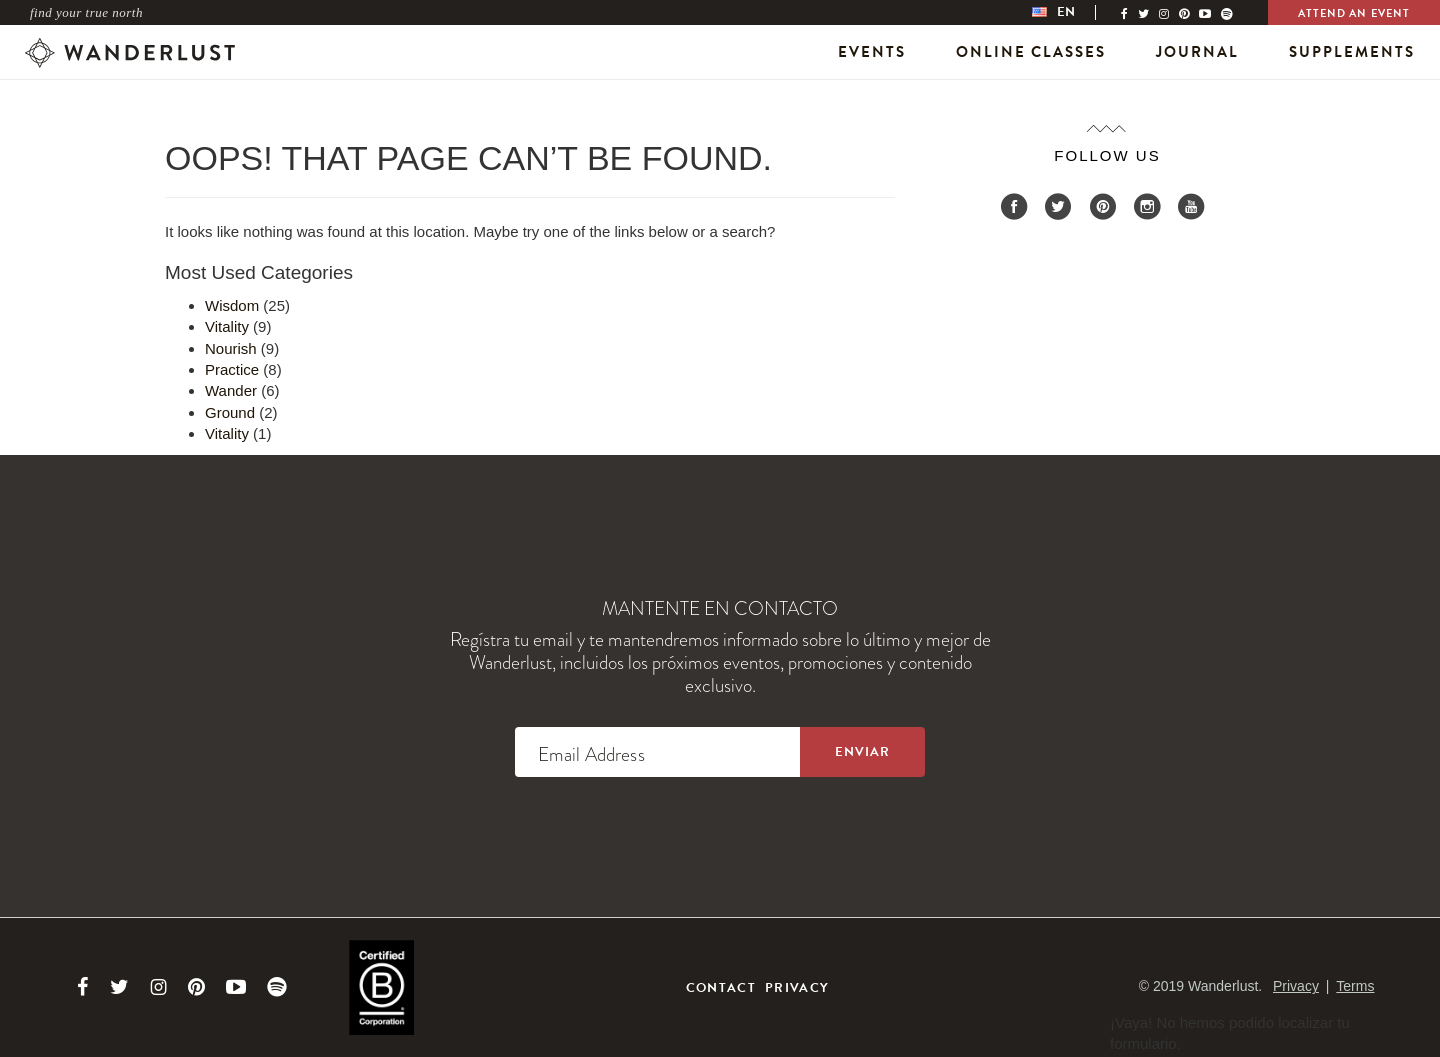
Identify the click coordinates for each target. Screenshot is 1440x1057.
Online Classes (1031, 52)
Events (872, 52)
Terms (1355, 986)
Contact (721, 988)
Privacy (797, 988)
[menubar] (1074, 12)
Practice (232, 369)
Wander (231, 390)
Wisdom (232, 305)
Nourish (231, 348)
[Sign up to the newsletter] (862, 752)
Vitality (227, 326)
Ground (230, 412)
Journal (1197, 52)
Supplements (1352, 52)
